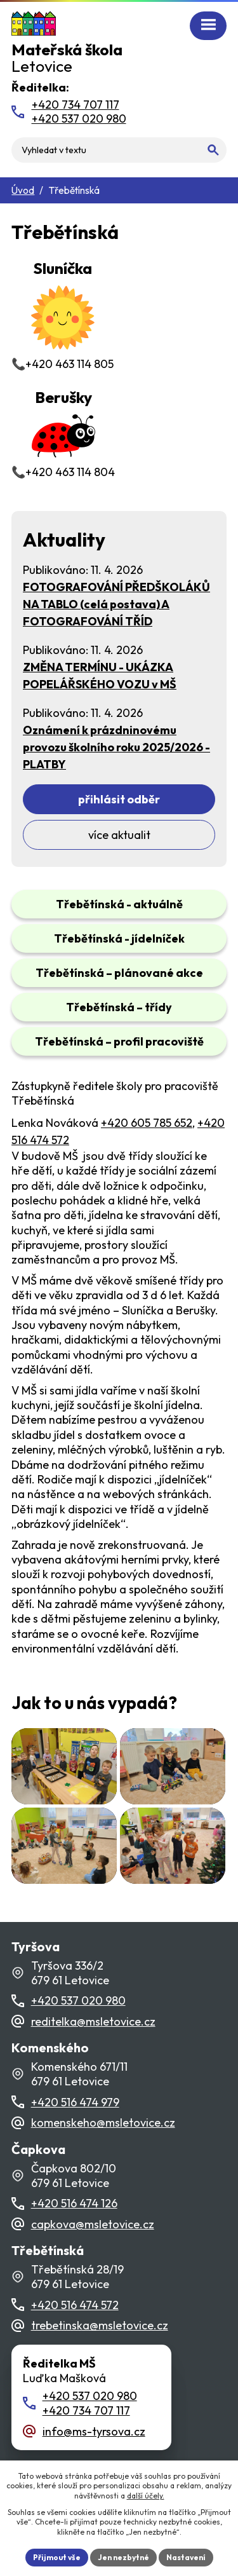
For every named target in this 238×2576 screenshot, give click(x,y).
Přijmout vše (57, 2557)
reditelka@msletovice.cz (93, 2021)
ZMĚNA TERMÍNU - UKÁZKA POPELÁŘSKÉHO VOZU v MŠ (99, 676)
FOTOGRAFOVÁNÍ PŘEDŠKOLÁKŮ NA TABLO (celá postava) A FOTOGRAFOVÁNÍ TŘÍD (116, 604)
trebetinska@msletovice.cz (99, 2325)
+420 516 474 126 (74, 2203)
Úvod (22, 190)
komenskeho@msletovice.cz (103, 2122)
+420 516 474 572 (75, 2305)
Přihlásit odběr (119, 799)
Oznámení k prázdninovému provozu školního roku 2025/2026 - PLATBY (116, 747)
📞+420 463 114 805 (62, 313)
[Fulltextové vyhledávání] (119, 150)
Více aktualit (119, 835)
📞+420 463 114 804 (63, 432)
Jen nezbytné (123, 2557)
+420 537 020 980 (78, 2000)
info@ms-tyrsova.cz (94, 2431)
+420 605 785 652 (146, 1122)
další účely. (145, 2495)
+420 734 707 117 (86, 2410)
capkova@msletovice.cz (92, 2224)
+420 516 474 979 (75, 2102)
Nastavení (186, 2557)
